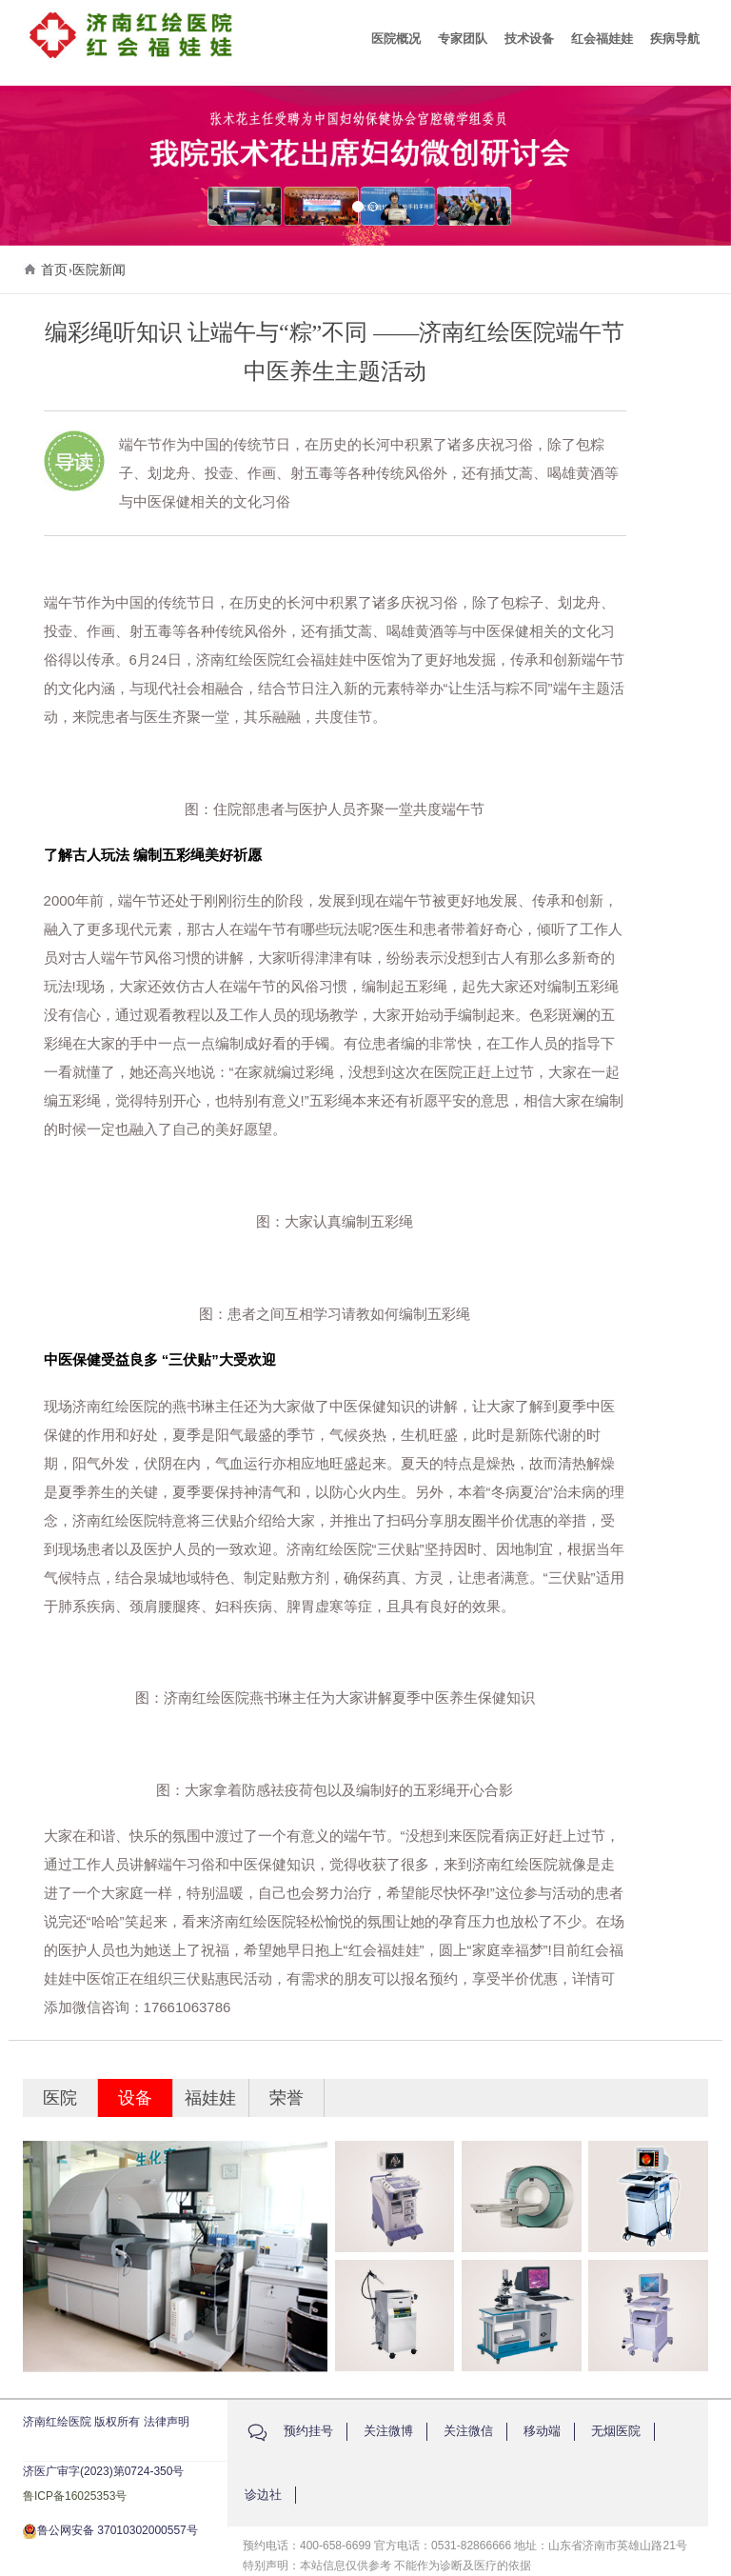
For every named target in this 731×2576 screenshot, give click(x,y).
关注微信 (468, 2431)
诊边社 (263, 2494)
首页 (54, 269)
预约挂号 (308, 2431)
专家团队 (462, 38)
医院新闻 (99, 269)
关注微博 (388, 2431)
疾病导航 (675, 38)
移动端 (542, 2431)
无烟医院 (616, 2431)
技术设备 (529, 38)
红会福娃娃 (602, 38)
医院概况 (396, 38)
